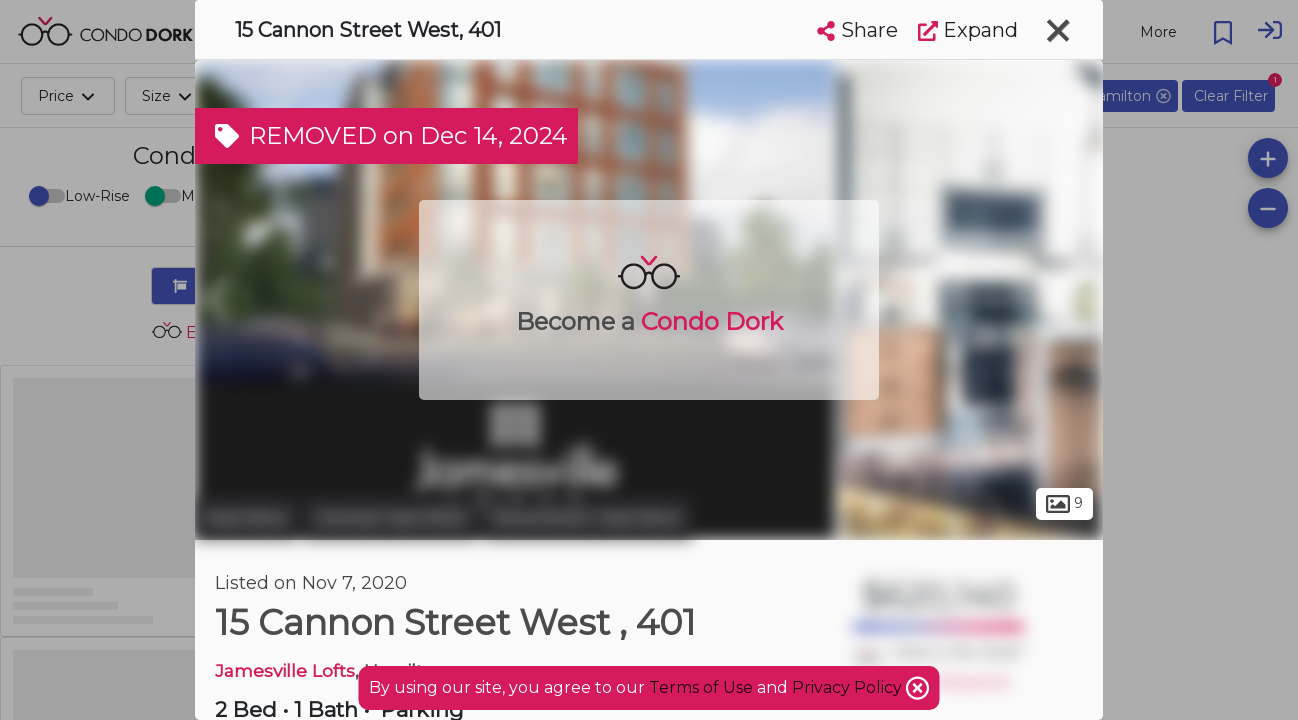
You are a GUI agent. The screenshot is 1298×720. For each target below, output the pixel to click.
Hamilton (247, 518)
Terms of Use (701, 687)
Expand (968, 30)
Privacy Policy (849, 687)
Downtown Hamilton (587, 518)
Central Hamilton (391, 518)
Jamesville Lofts (285, 670)
